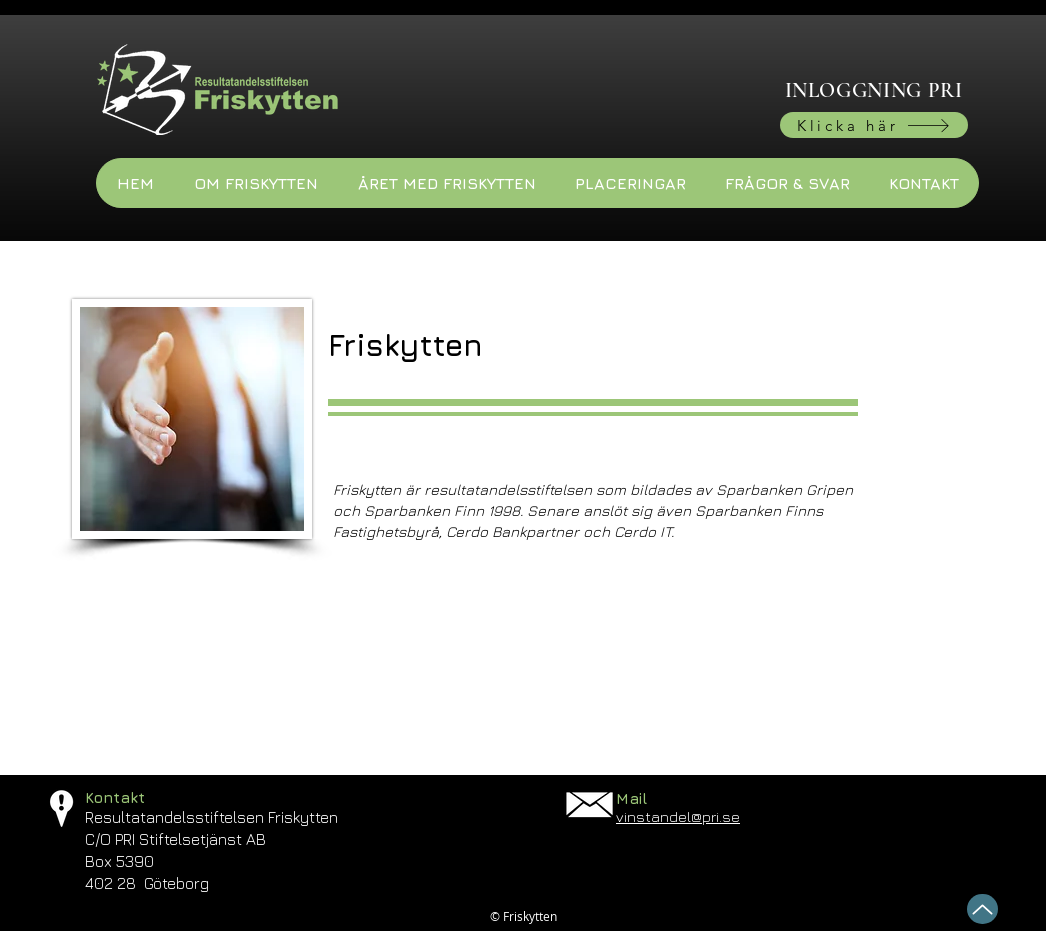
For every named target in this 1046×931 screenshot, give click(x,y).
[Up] (982, 909)
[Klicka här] (874, 125)
